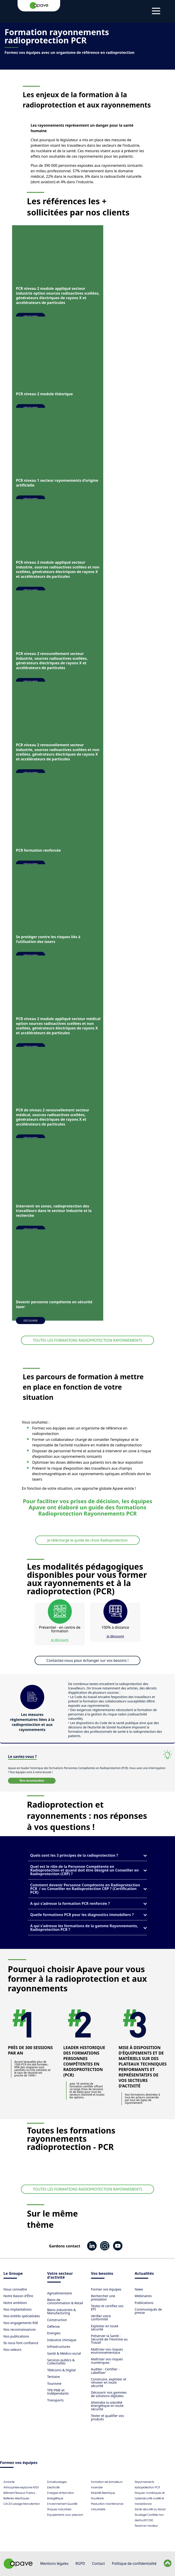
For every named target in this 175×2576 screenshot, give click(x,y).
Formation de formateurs (107, 2482)
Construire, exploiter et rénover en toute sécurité (108, 2382)
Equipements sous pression (65, 2514)
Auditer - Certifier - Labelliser (105, 2370)
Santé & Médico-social (64, 2353)
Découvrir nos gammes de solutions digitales (109, 2394)
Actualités (144, 2274)
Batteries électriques (16, 2498)
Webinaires (143, 2296)
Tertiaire (53, 2376)
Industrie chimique (61, 2340)
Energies (53, 2333)
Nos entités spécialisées (21, 2316)
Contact (98, 2563)
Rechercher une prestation (103, 2297)
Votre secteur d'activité (60, 2276)
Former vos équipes (106, 2289)
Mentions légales (54, 2563)
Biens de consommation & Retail (65, 2301)
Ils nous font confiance (20, 2343)
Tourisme (54, 2383)
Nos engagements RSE (20, 2323)
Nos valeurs (12, 2349)
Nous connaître (15, 2289)
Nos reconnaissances (19, 2329)
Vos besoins (102, 2274)
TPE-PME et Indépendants (58, 2391)
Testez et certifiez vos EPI (107, 2307)
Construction (57, 2320)
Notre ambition (15, 2303)
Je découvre (59, 1640)
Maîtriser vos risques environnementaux (107, 2351)
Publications (144, 2303)
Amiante (9, 2482)
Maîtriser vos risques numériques (107, 2360)
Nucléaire (97, 2498)
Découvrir (30, 1320)
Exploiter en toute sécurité (104, 2327)
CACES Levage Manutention (21, 2503)
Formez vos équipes (19, 2463)
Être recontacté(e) (32, 1781)
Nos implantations (17, 2309)
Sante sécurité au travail (150, 2509)
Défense (53, 2326)
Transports (55, 2400)
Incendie (97, 2487)
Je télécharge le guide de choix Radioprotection (87, 1540)
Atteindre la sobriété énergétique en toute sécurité (107, 2405)
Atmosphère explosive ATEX (21, 2487)
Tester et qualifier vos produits (107, 2417)
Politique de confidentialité (134, 2563)
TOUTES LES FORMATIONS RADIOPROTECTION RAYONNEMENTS (87, 1340)
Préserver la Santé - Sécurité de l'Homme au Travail (109, 2339)
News (139, 2289)
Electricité (53, 2487)
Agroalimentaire (59, 2293)
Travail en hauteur (146, 2525)
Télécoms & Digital (61, 2370)
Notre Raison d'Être (18, 2296)
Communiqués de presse (148, 2311)
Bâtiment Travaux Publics (19, 2493)
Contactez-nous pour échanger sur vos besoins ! (87, 1660)
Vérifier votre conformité (101, 2317)
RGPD (80, 2563)
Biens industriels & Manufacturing (61, 2311)
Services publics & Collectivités (61, 2361)
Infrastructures (58, 2346)
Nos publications (16, 2336)
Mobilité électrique (103, 2493)
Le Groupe (13, 2274)
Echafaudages (57, 2482)
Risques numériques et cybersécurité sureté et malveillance (150, 2498)
